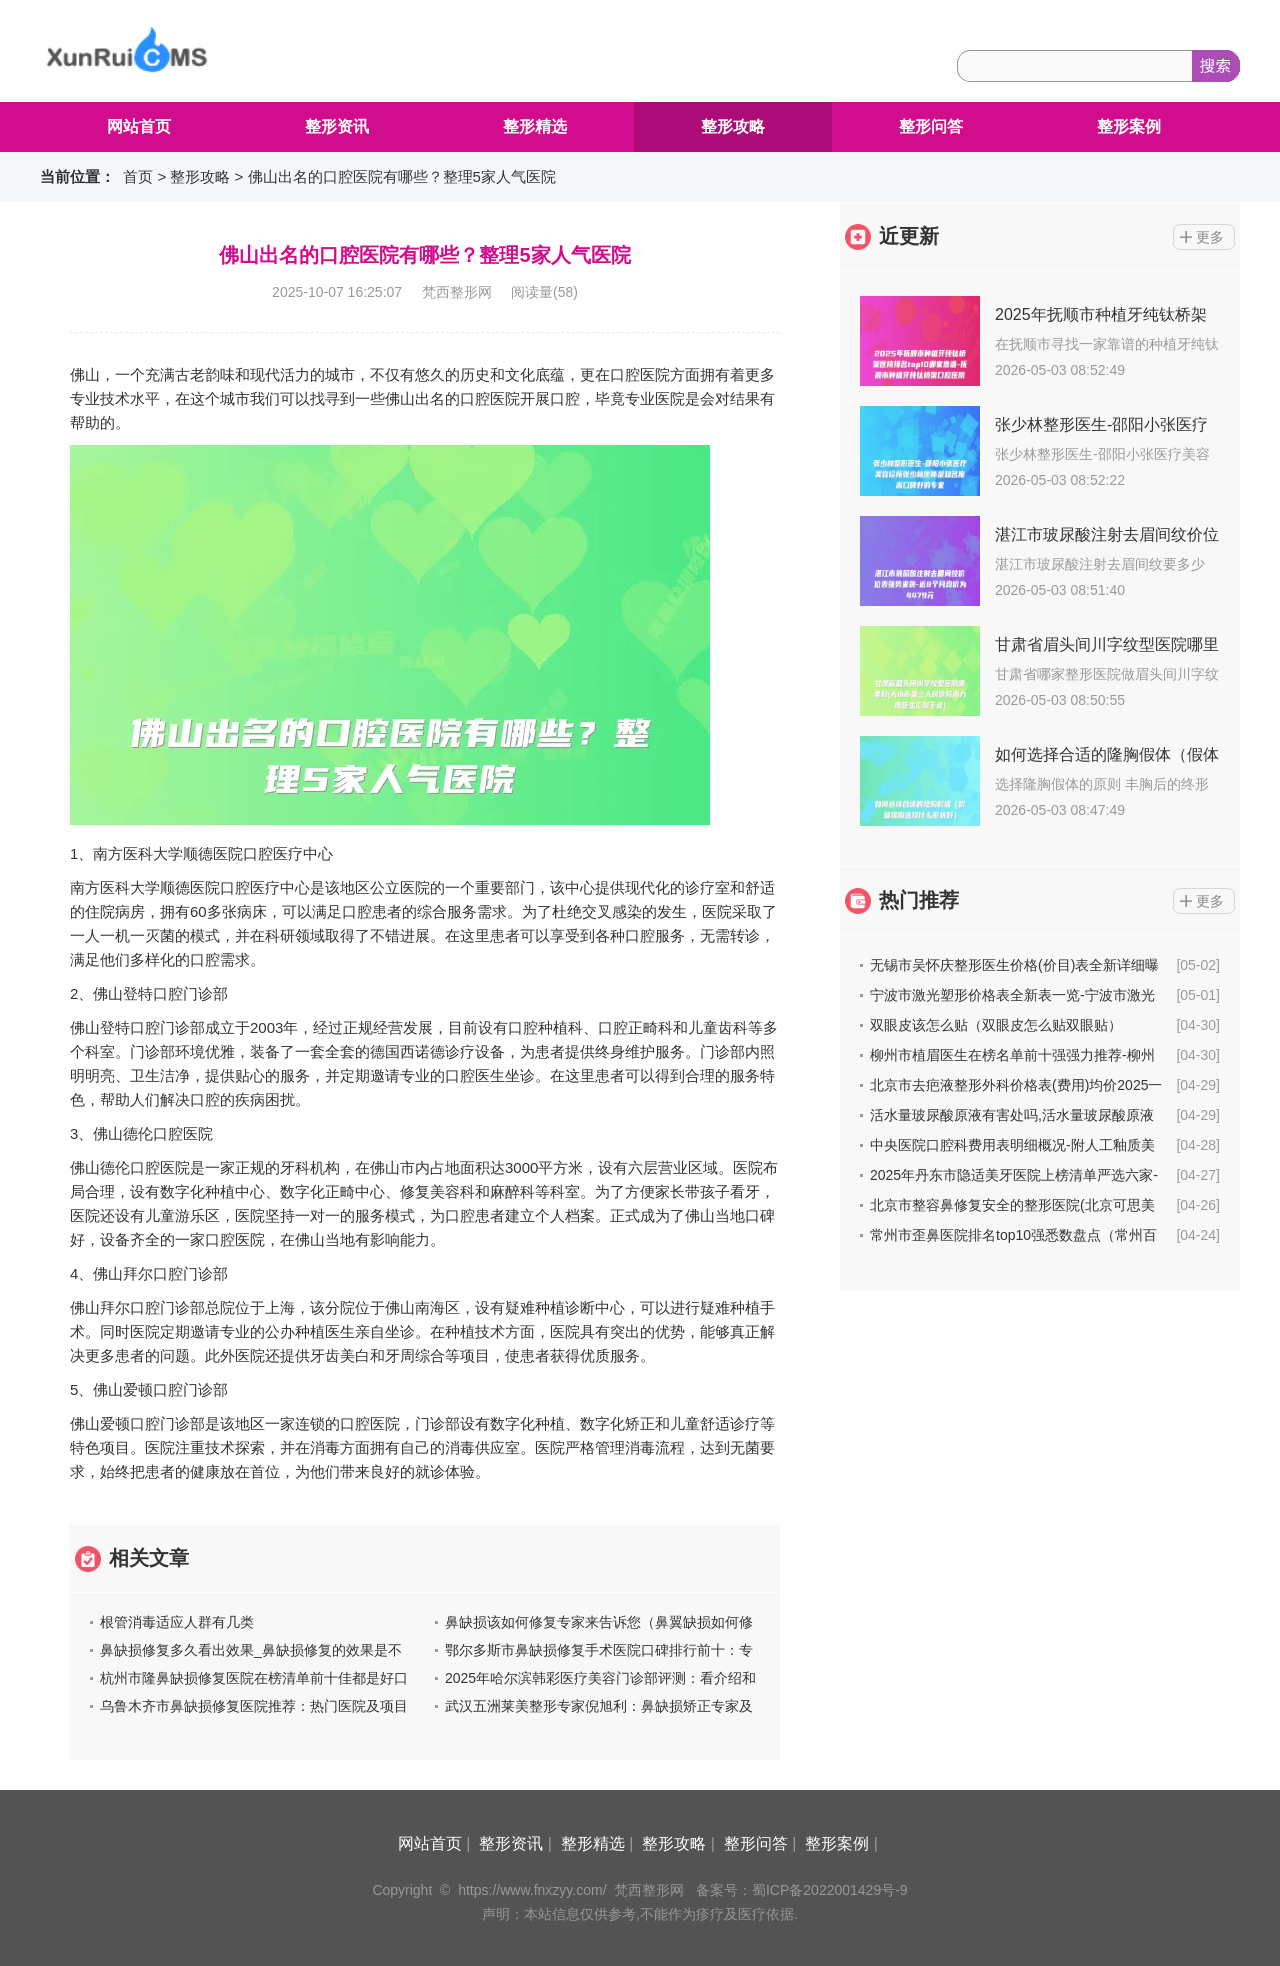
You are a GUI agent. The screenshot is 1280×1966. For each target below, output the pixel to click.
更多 (1210, 237)
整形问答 (931, 126)
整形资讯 (337, 126)
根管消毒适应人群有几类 (177, 1622)
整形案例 (1129, 126)
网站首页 (139, 126)
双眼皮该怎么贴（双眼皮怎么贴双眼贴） (996, 1025)
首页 (138, 176)
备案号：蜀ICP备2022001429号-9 (802, 1890)
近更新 (909, 236)
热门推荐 (919, 900)
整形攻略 (733, 126)
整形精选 (535, 126)
